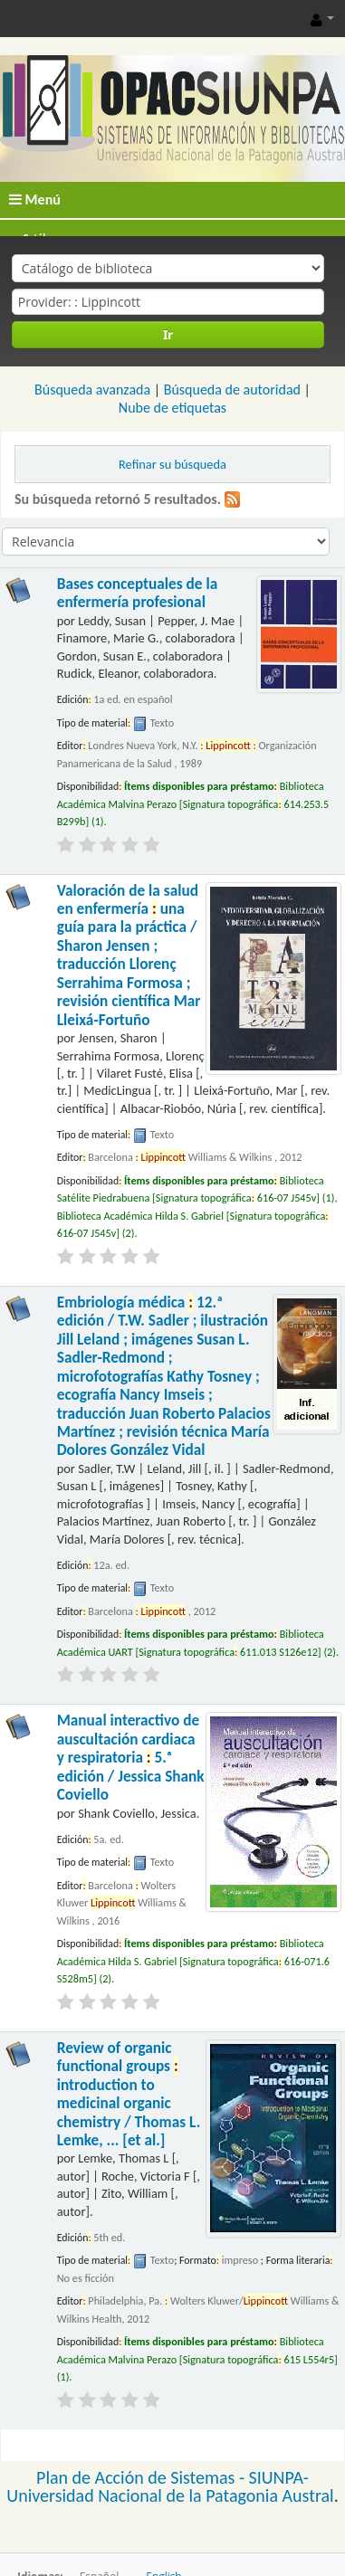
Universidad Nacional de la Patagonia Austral (169, 2495)
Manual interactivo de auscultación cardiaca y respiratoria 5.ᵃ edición (131, 1757)
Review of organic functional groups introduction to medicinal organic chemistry (129, 2094)
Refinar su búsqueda (172, 464)
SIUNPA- (279, 2477)
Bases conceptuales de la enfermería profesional (137, 593)
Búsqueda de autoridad (232, 389)
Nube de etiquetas (172, 407)
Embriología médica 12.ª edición (164, 1376)
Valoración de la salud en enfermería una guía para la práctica (129, 955)
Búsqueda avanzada (92, 389)
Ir (168, 334)
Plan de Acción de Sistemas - (142, 2477)
